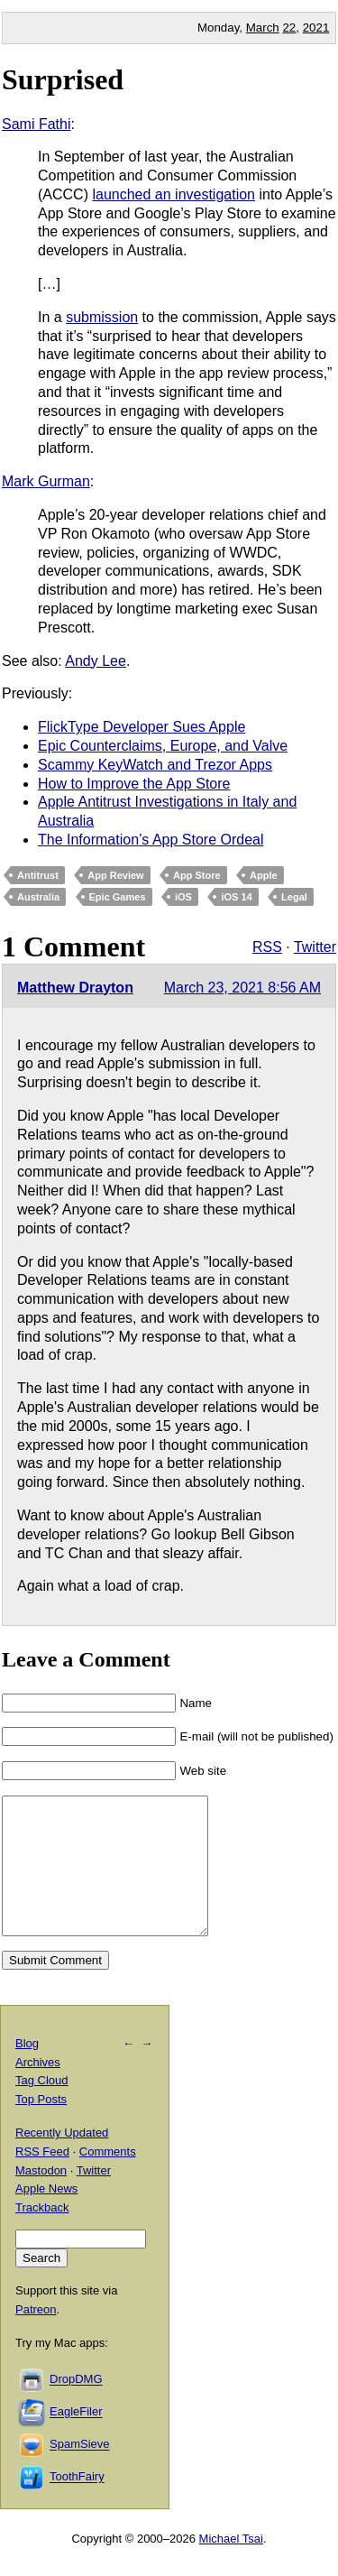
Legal (294, 896)
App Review (115, 875)
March (262, 27)
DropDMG (76, 2407)
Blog (27, 2070)
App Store (197, 875)
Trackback (42, 2234)
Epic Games (117, 896)
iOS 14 (236, 896)
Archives (37, 2089)
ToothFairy (77, 2504)
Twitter (315, 947)
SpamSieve (79, 2472)
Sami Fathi (36, 124)
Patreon (36, 2336)
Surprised (62, 79)
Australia (38, 896)
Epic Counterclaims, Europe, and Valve (163, 745)
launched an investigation (173, 194)
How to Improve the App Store (134, 783)
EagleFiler (76, 2439)
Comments (107, 2178)
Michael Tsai (231, 2565)
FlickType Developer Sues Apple (141, 726)
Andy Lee (95, 661)
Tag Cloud (42, 2107)
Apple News (46, 2215)
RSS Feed (42, 2178)
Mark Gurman (46, 481)
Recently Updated (61, 2159)
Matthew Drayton (75, 987)
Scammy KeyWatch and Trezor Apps (155, 764)
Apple (264, 875)
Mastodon (41, 2197)
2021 (316, 27)
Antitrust (38, 875)
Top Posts (41, 2126)
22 (289, 27)
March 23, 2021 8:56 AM (242, 987)
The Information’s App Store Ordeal (151, 839)
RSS (267, 947)
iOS (183, 896)
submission (102, 317)
